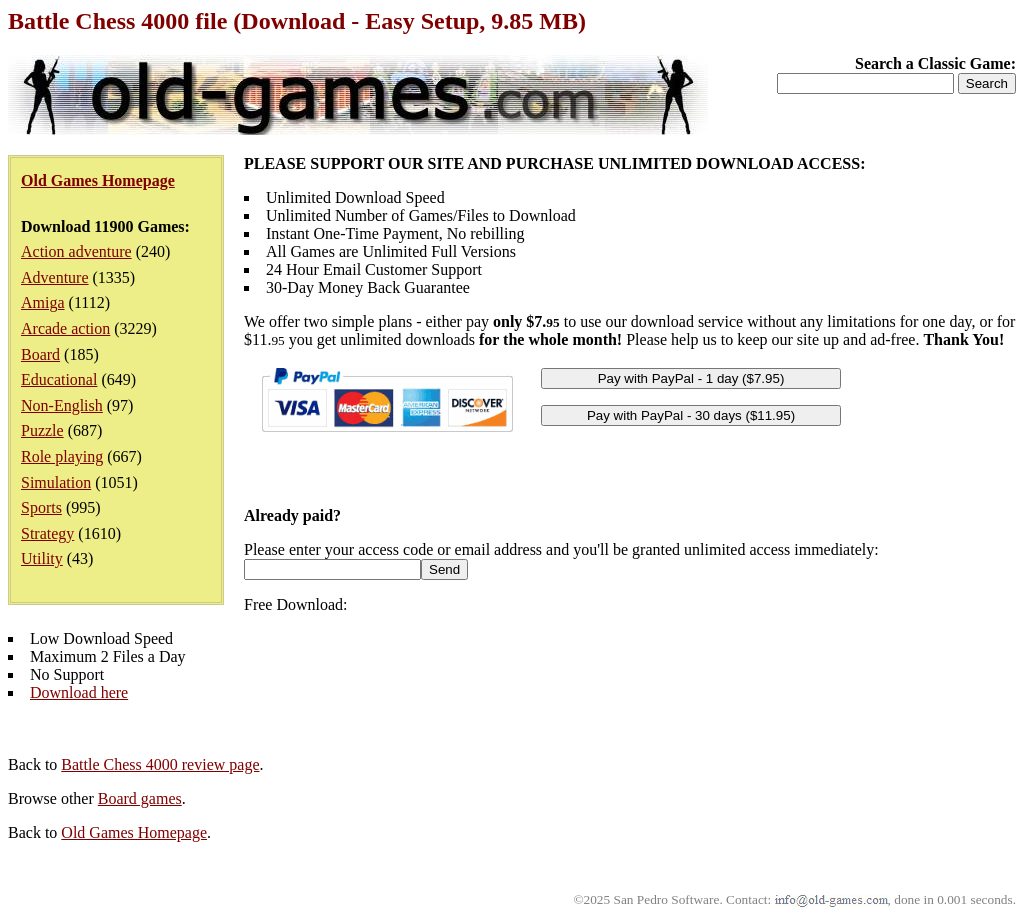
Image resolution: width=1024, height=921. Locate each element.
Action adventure (76, 251)
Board (40, 354)
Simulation (56, 482)
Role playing (62, 456)
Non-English (62, 405)
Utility (42, 558)
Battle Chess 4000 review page (160, 764)
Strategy (47, 533)
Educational (59, 379)
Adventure (55, 277)
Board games (140, 798)
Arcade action (65, 328)
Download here (79, 692)
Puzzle (42, 430)
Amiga (43, 302)
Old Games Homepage (134, 832)
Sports (41, 507)
